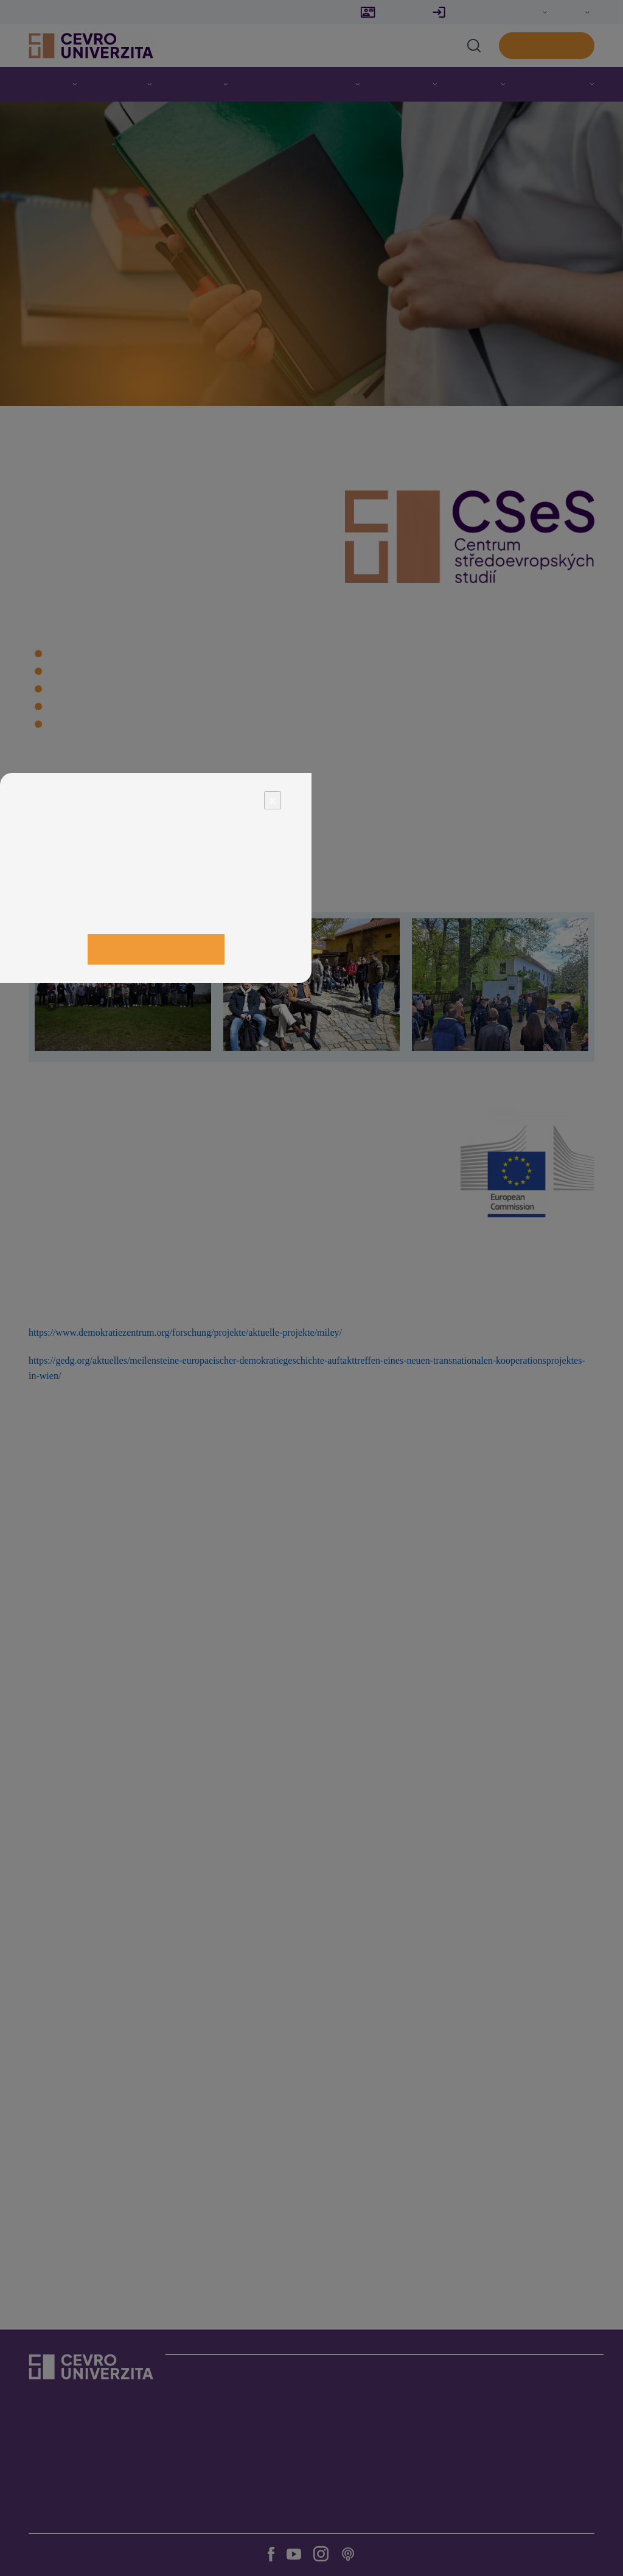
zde (193, 889)
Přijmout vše (156, 949)
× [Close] (272, 800)
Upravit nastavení (155, 914)
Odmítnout (63, 927)
